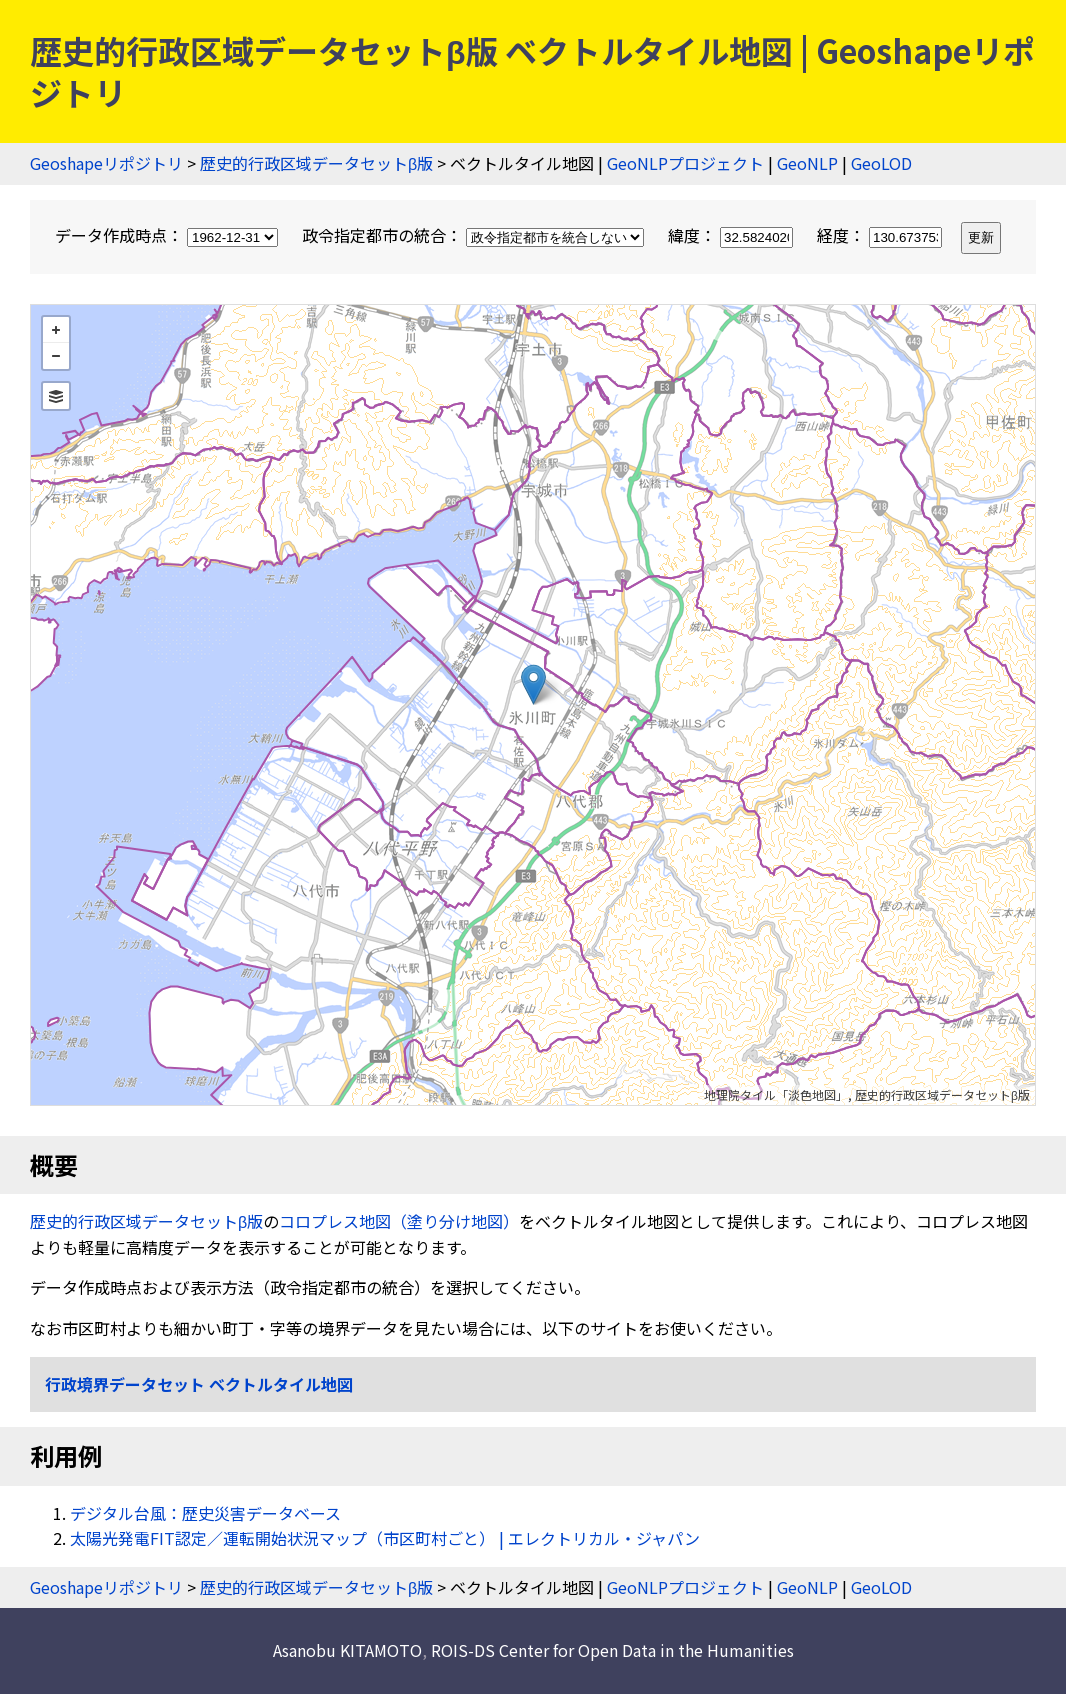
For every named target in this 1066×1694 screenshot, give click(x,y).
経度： (881, 235)
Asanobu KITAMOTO (347, 1650)
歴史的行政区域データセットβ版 (316, 163)
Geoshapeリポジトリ (106, 163)
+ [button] (56, 330)
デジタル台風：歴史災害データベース (205, 1513)
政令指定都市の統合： (475, 235)
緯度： (732, 235)
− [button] (56, 356)
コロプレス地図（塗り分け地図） (399, 1221)
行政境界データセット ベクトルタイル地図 (199, 1384)
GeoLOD (881, 163)
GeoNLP (807, 163)
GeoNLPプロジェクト (685, 163)
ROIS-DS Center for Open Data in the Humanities (612, 1650)
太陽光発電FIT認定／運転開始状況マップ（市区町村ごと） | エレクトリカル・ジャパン (385, 1538)
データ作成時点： (168, 235)
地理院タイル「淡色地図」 (776, 1094)
